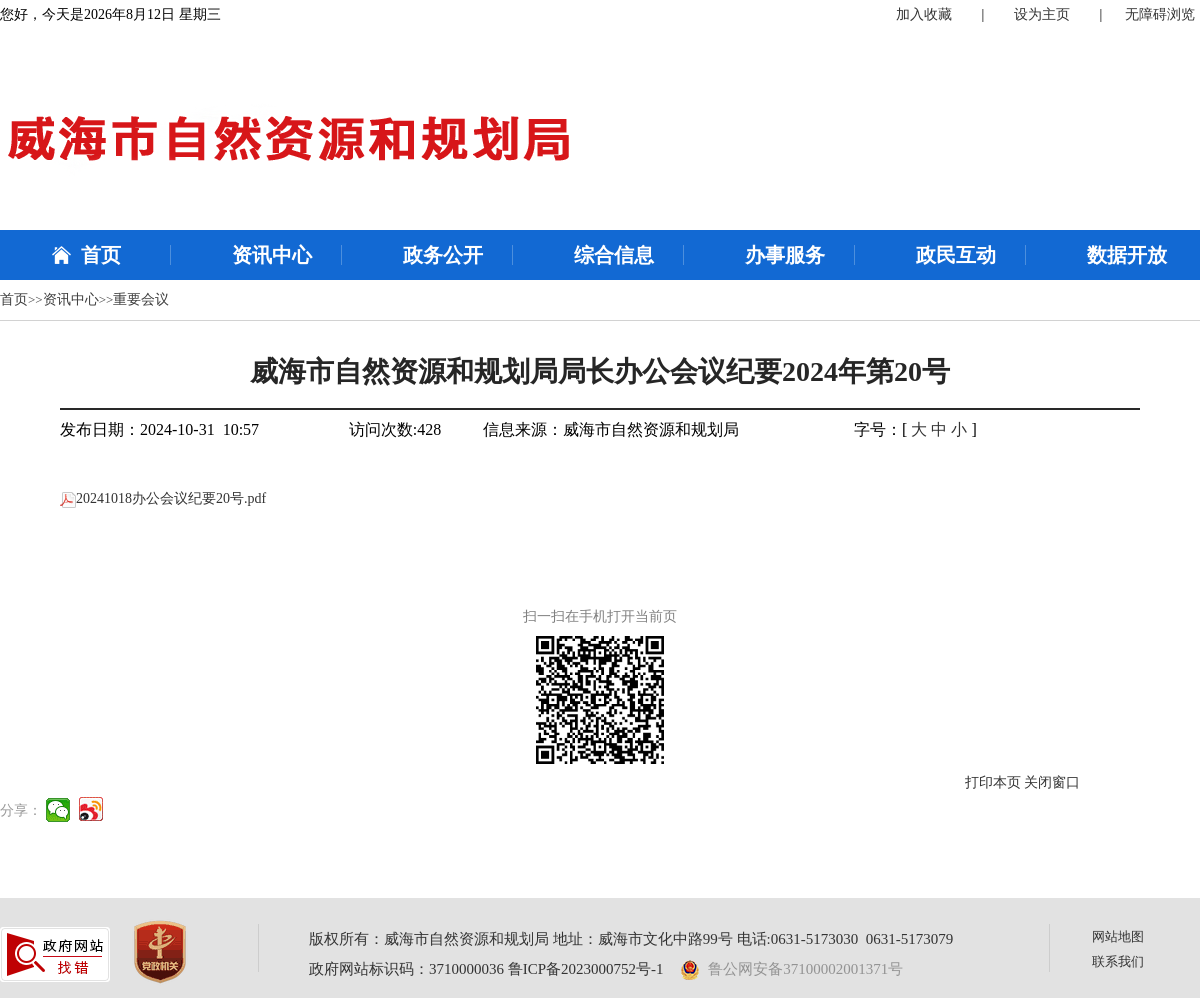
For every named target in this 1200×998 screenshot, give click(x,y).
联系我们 (1118, 961)
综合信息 (614, 255)
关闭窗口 (1052, 782)
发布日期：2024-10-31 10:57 (159, 429)
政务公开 (443, 255)
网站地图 (1118, 936)
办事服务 (785, 255)
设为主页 (1042, 14)
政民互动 (956, 255)
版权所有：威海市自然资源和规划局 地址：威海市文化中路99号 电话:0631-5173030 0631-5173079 (631, 939)
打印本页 (993, 782)
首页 (101, 255)
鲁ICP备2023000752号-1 (586, 969)
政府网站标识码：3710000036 (406, 969)
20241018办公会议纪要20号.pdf (163, 498)
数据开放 (1127, 255)
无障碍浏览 (1160, 14)
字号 (870, 429)
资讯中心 (272, 255)
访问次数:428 (395, 429)
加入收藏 (924, 14)
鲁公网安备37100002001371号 (792, 969)
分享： (21, 810)
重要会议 (141, 299)
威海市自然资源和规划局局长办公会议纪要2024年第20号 (600, 371)
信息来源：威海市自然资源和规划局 (611, 429)
